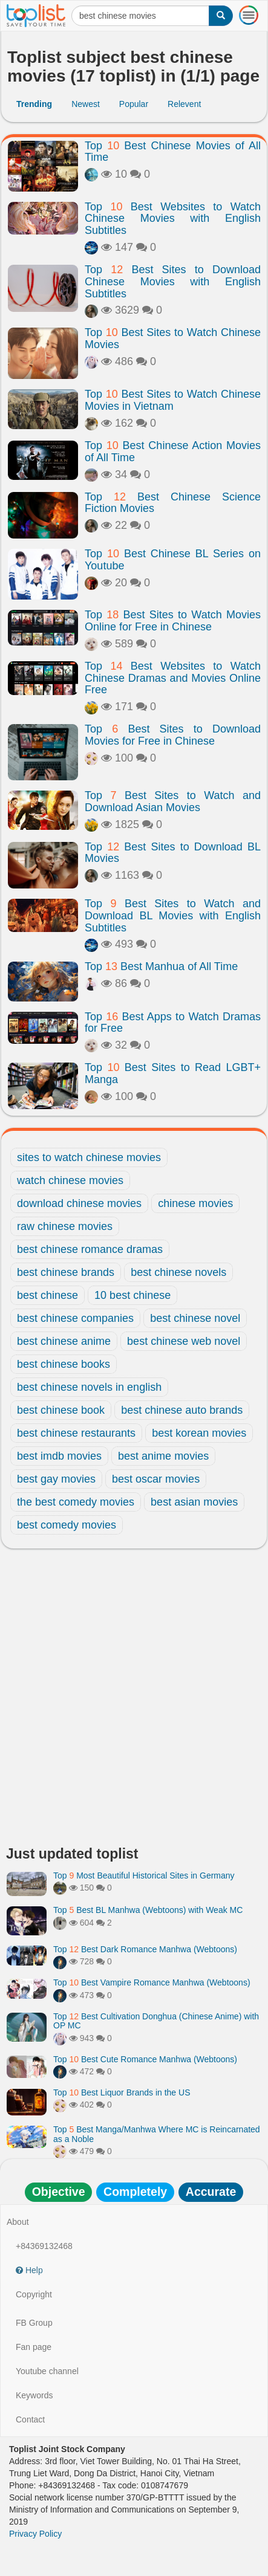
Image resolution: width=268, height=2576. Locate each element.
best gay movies (56, 1479)
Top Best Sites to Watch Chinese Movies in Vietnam (173, 400)
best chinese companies (75, 1318)
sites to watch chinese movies (89, 1157)
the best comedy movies (75, 1502)
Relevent (184, 104)
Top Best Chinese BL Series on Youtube (173, 560)
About (18, 2222)
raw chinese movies (65, 1226)
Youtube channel (47, 2371)
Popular (133, 104)
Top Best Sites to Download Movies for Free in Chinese (173, 735)
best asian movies (194, 1502)
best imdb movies (59, 1456)
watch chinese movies (70, 1180)
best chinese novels (178, 1272)
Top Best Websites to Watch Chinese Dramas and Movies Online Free (173, 678)
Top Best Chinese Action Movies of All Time (173, 451)
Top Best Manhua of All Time (161, 966)
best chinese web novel (183, 1341)
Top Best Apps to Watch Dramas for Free (173, 1023)
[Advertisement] (134, 1700)
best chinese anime (64, 1341)
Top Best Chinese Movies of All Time (173, 152)
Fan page (33, 2347)
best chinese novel (195, 1318)
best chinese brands (65, 1272)
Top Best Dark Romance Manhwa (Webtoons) (145, 1949)
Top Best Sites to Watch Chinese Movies (173, 338)
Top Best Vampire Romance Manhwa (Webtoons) (151, 1982)
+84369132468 (44, 2246)
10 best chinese (132, 1295)
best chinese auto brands (182, 1410)
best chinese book (61, 1410)
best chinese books (63, 1364)
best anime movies (163, 1456)
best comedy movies (66, 1525)
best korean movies (199, 1433)
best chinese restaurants (76, 1433)
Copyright (34, 2294)
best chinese (47, 1295)
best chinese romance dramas (90, 1249)
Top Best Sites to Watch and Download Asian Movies (173, 801)
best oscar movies (156, 1479)
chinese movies (195, 1203)
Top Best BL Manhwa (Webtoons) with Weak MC (148, 1910)
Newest (85, 104)
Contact (30, 2419)
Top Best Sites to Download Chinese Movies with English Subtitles (173, 282)
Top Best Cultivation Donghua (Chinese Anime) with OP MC (156, 2020)
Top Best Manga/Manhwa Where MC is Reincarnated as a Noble (156, 2134)
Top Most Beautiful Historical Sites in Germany (144, 1875)
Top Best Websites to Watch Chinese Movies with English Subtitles (173, 219)
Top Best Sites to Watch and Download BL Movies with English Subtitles (173, 916)
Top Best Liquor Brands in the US (121, 2092)
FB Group (34, 2323)
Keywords (34, 2395)
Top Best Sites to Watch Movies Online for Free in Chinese (173, 621)
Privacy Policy (35, 2534)
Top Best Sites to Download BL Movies (173, 853)
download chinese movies (79, 1203)
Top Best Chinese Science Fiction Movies (173, 503)
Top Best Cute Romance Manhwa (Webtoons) (145, 2059)
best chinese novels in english (89, 1387)
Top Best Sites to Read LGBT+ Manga (173, 1073)
